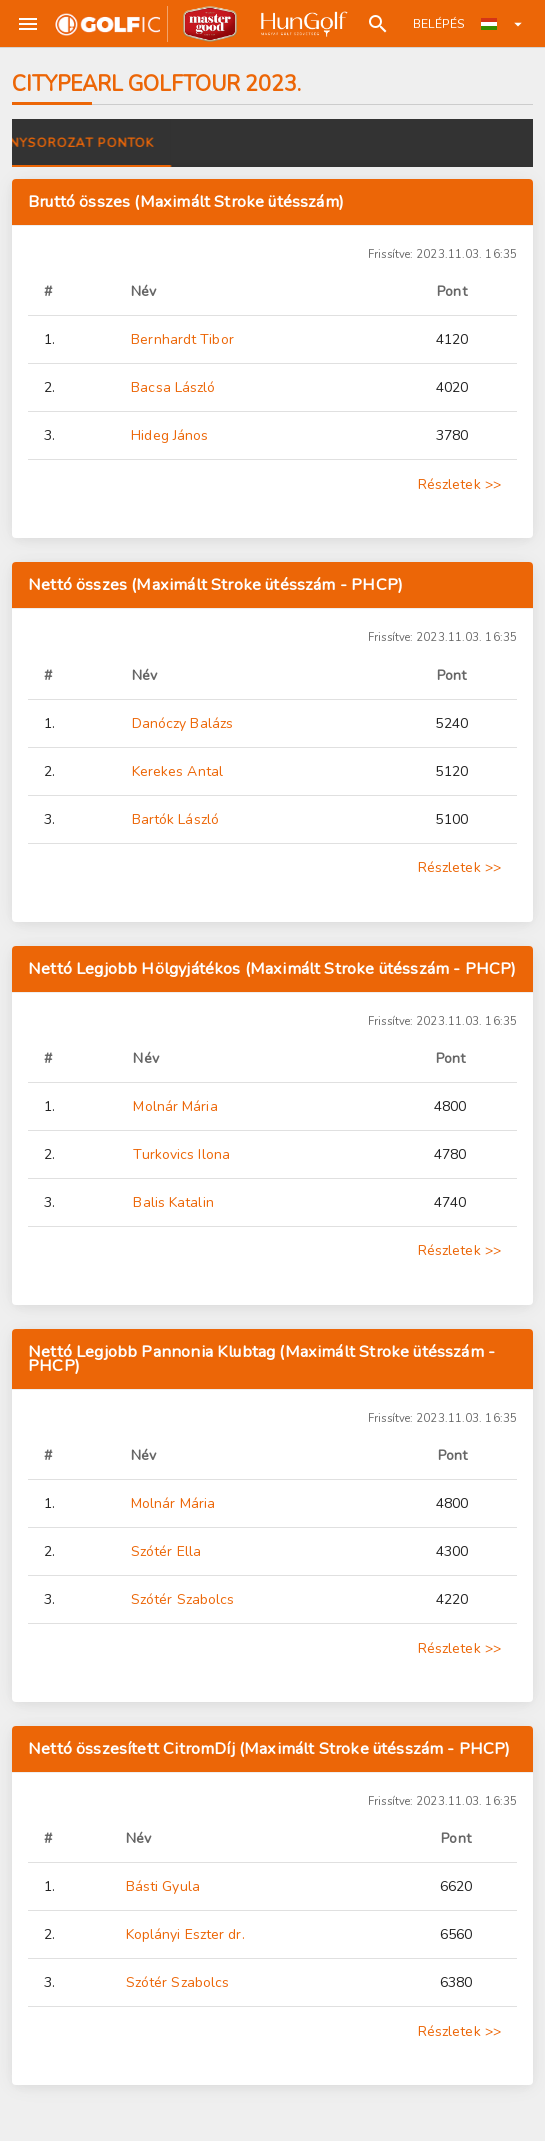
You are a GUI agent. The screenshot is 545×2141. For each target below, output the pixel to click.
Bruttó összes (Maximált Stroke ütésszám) (186, 201)
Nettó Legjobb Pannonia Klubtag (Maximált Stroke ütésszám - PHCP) (261, 1358)
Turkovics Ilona (181, 1154)
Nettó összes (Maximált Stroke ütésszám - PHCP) (215, 584)
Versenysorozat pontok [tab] (233, 143)
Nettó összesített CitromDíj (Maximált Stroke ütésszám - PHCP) (269, 1748)
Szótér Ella (166, 1551)
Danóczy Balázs (182, 723)
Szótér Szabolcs (183, 1599)
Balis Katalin (173, 1202)
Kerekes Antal (177, 771)
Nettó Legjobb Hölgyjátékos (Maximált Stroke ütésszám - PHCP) (272, 968)
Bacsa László (173, 387)
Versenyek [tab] (67, 143)
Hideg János (169, 435)
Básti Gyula (163, 1886)
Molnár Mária (175, 1106)
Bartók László (175, 819)
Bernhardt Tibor (182, 339)
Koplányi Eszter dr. (185, 1934)
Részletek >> (459, 484)
